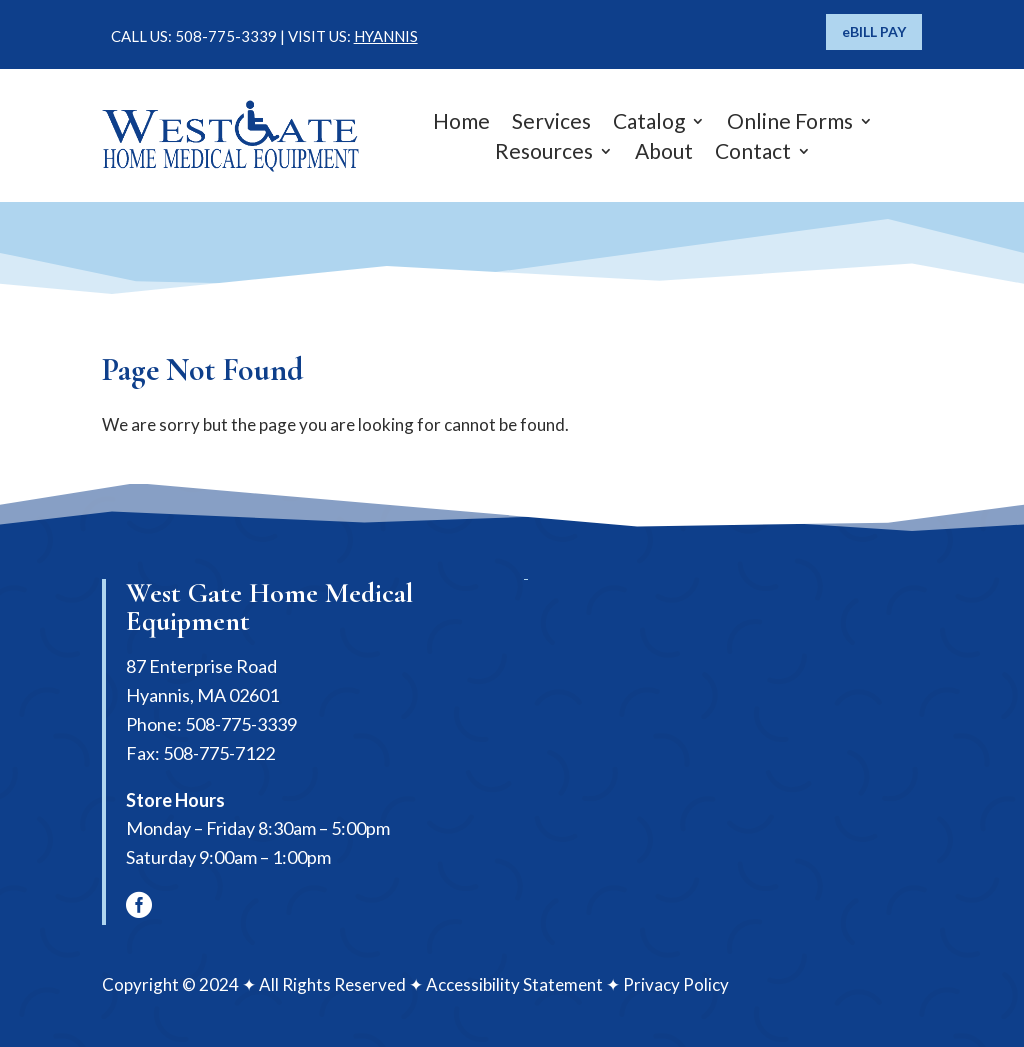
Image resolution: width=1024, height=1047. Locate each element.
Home (461, 123)
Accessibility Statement (514, 984)
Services (551, 123)
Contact (753, 153)
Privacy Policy (676, 984)
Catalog (649, 123)
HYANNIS (386, 36)
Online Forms (790, 123)
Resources (544, 153)
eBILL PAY (874, 31)
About (664, 153)
